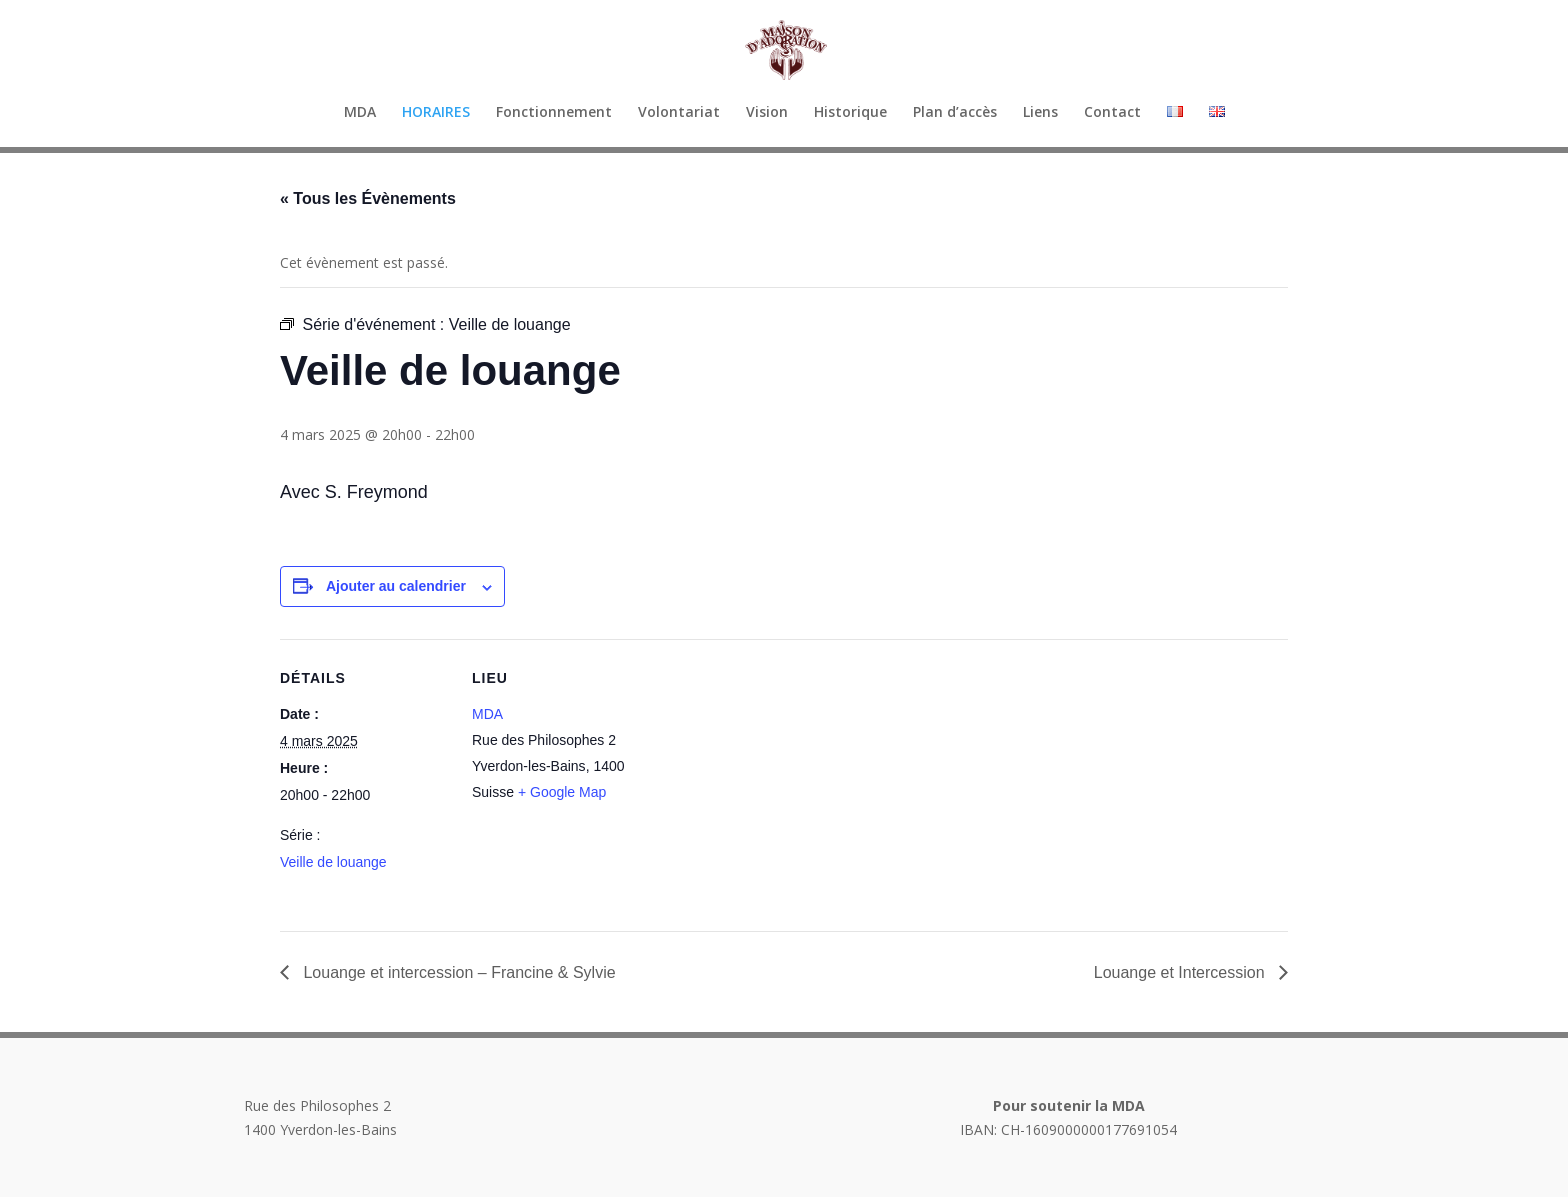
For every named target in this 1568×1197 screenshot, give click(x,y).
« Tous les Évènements (368, 198)
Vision (767, 113)
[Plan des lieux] (769, 777)
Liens (1040, 113)
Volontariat (679, 113)
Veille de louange (333, 862)
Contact (1112, 113)
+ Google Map (562, 792)
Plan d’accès (955, 113)
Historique (850, 113)
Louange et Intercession (1181, 972)
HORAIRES (436, 113)
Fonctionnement (554, 113)
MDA (360, 113)
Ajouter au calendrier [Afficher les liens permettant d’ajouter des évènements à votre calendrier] (396, 586)
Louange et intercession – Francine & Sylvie (457, 972)
